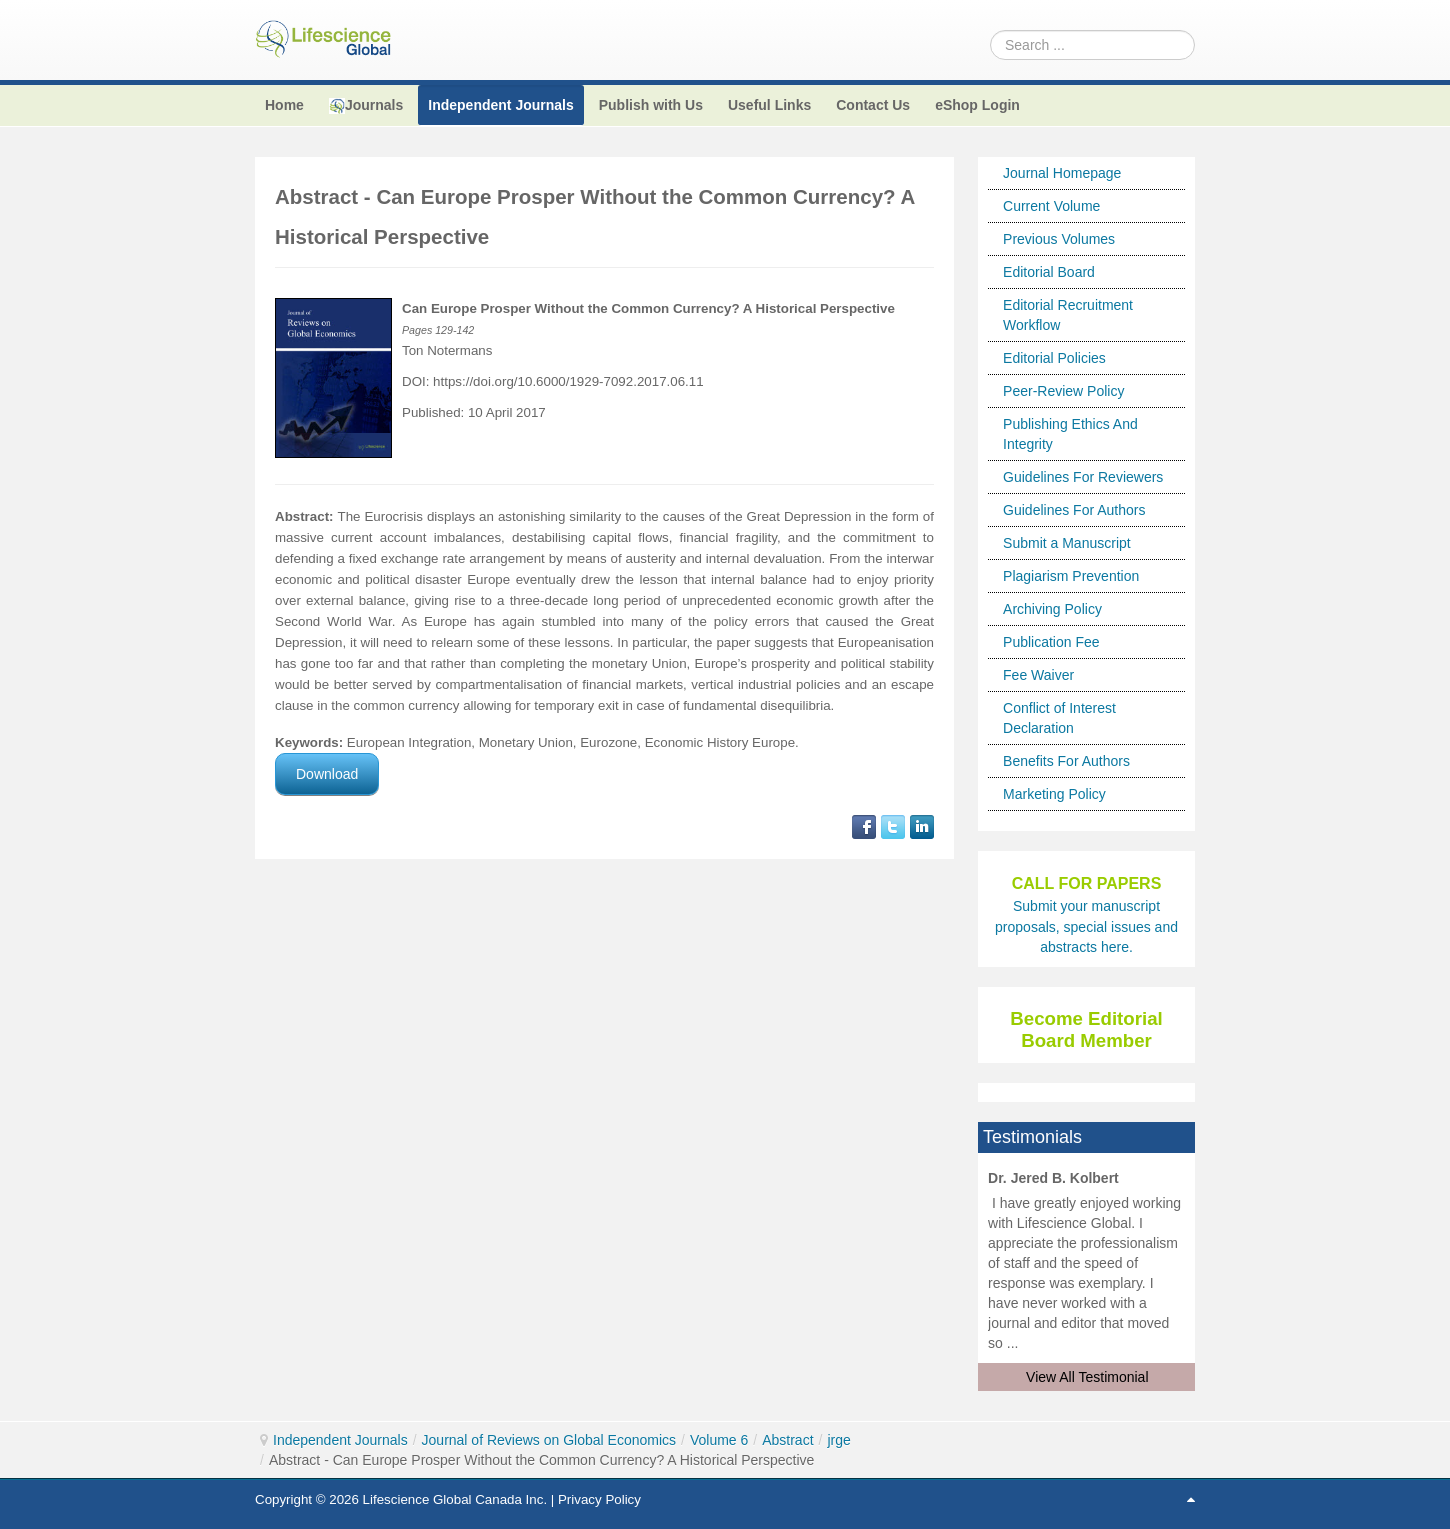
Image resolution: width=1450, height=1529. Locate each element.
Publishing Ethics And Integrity (1070, 434)
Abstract (787, 1440)
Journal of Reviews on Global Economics (549, 1440)
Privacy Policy (599, 1499)
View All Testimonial (1087, 1377)
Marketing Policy (1054, 794)
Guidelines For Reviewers (1083, 477)
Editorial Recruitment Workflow (1068, 315)
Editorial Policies (1054, 358)
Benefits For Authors (1066, 761)
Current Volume (1051, 206)
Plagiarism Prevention (1071, 576)
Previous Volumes (1059, 239)
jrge (838, 1440)
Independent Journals (340, 1440)
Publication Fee (1051, 642)
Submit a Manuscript (1067, 543)
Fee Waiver (1038, 675)
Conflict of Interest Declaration (1059, 718)
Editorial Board (1049, 272)
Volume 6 (719, 1440)
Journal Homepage (1062, 173)
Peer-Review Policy (1063, 391)
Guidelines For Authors (1074, 510)
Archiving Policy (1052, 609)
